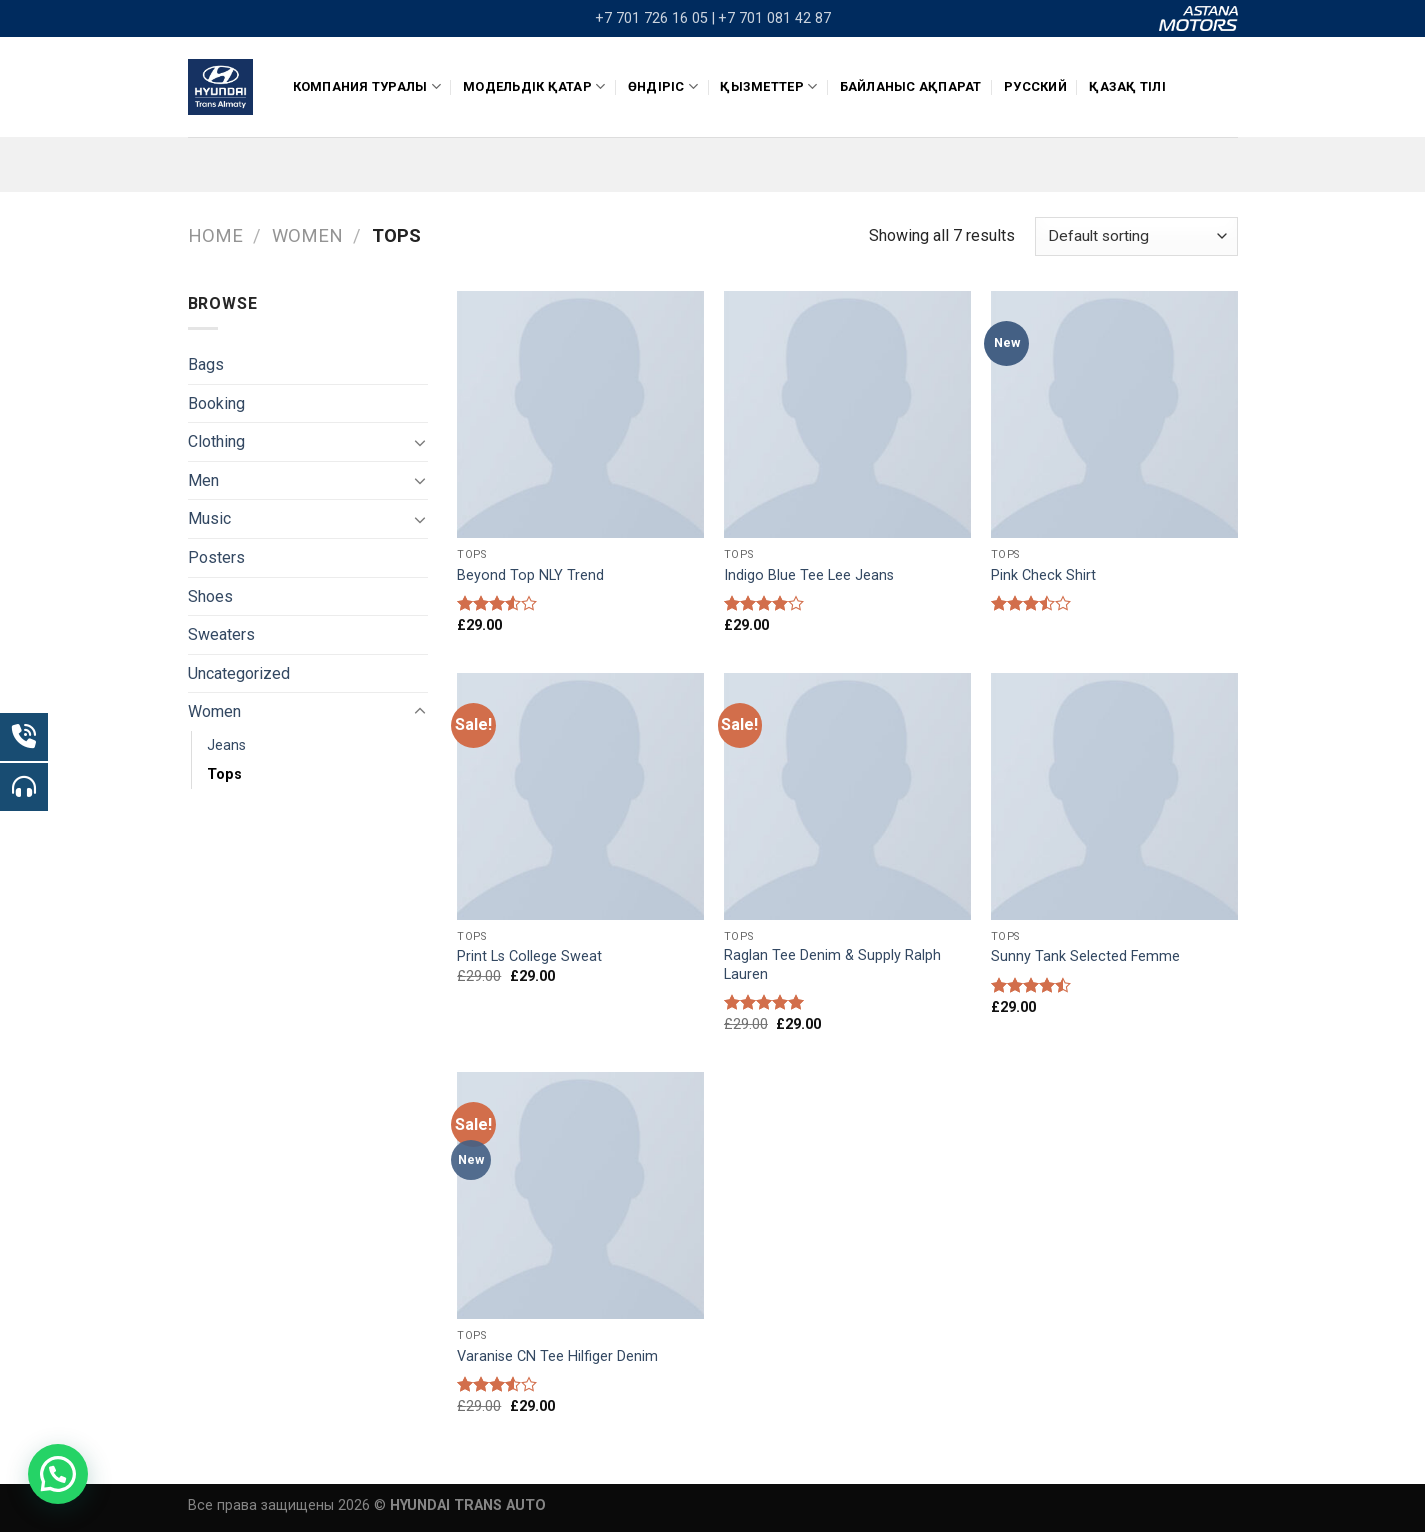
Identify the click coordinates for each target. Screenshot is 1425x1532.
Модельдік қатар (534, 86)
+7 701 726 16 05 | (655, 18)
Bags (206, 364)
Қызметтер (768, 86)
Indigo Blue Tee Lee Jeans (809, 575)
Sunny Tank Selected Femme (1085, 956)
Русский (1035, 86)
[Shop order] (1136, 236)
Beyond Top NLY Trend (530, 575)
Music (209, 518)
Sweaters (221, 634)
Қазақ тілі (1127, 86)
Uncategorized (239, 673)
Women (307, 235)
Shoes (210, 596)
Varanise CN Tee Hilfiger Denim (557, 1356)
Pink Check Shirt (1043, 575)
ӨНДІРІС (663, 86)
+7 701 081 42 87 (774, 18)
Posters (216, 557)
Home (215, 235)
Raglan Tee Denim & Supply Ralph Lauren (832, 965)
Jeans (226, 745)
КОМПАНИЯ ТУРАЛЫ (367, 86)
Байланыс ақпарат (911, 86)
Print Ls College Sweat (529, 956)
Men (203, 480)
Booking (216, 403)
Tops (224, 774)
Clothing (216, 441)
